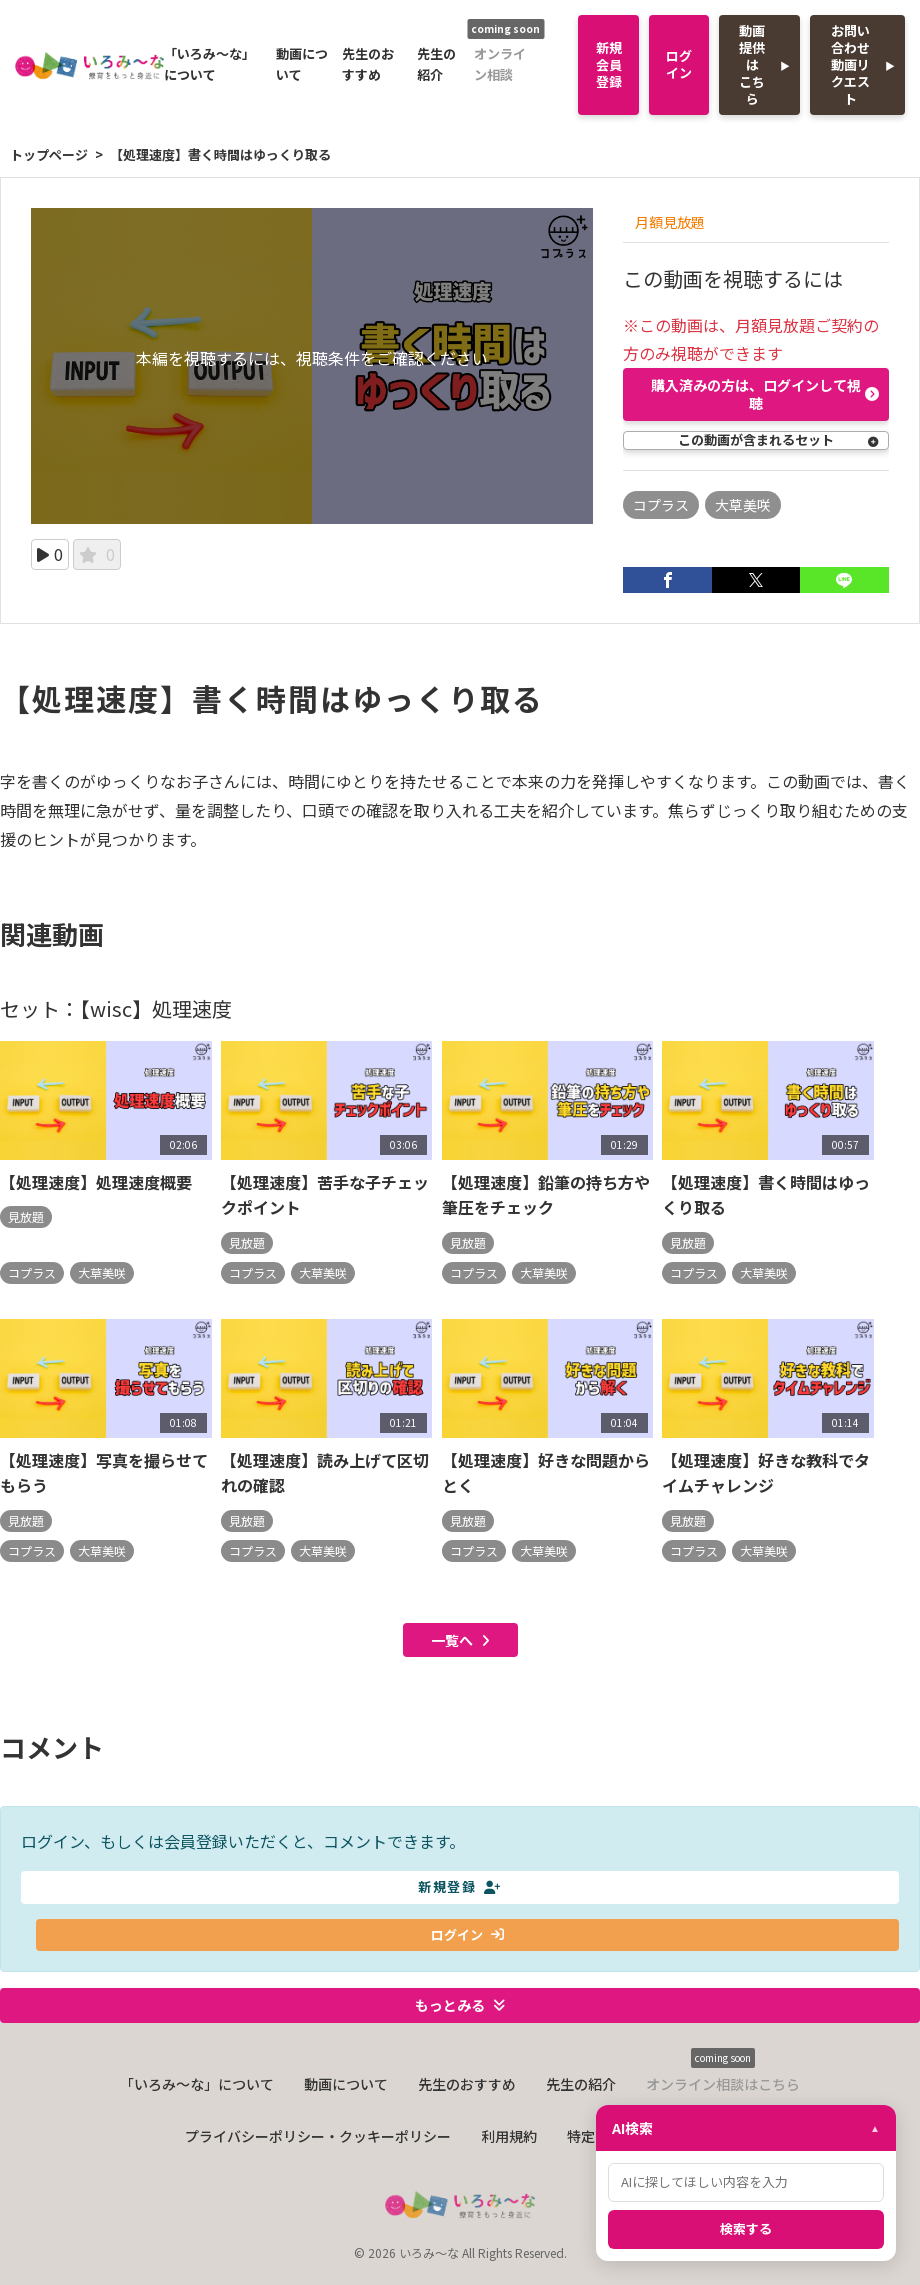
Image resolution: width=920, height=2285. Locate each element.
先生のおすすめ (368, 64)
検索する (746, 2228)
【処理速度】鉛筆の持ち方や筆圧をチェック (546, 1197)
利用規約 (509, 2138)
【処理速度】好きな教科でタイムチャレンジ (766, 1475)
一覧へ (460, 1642)
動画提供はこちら (752, 64)
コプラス (661, 505)
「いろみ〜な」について (209, 64)
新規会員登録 (609, 64)
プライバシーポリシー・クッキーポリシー (318, 2138)
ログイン (679, 64)
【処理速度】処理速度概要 (96, 1184)
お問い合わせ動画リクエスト (850, 64)
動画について (302, 64)
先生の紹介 (436, 64)
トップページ (49, 154)
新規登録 (460, 1888)
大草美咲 (743, 505)
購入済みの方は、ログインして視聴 (765, 394)
